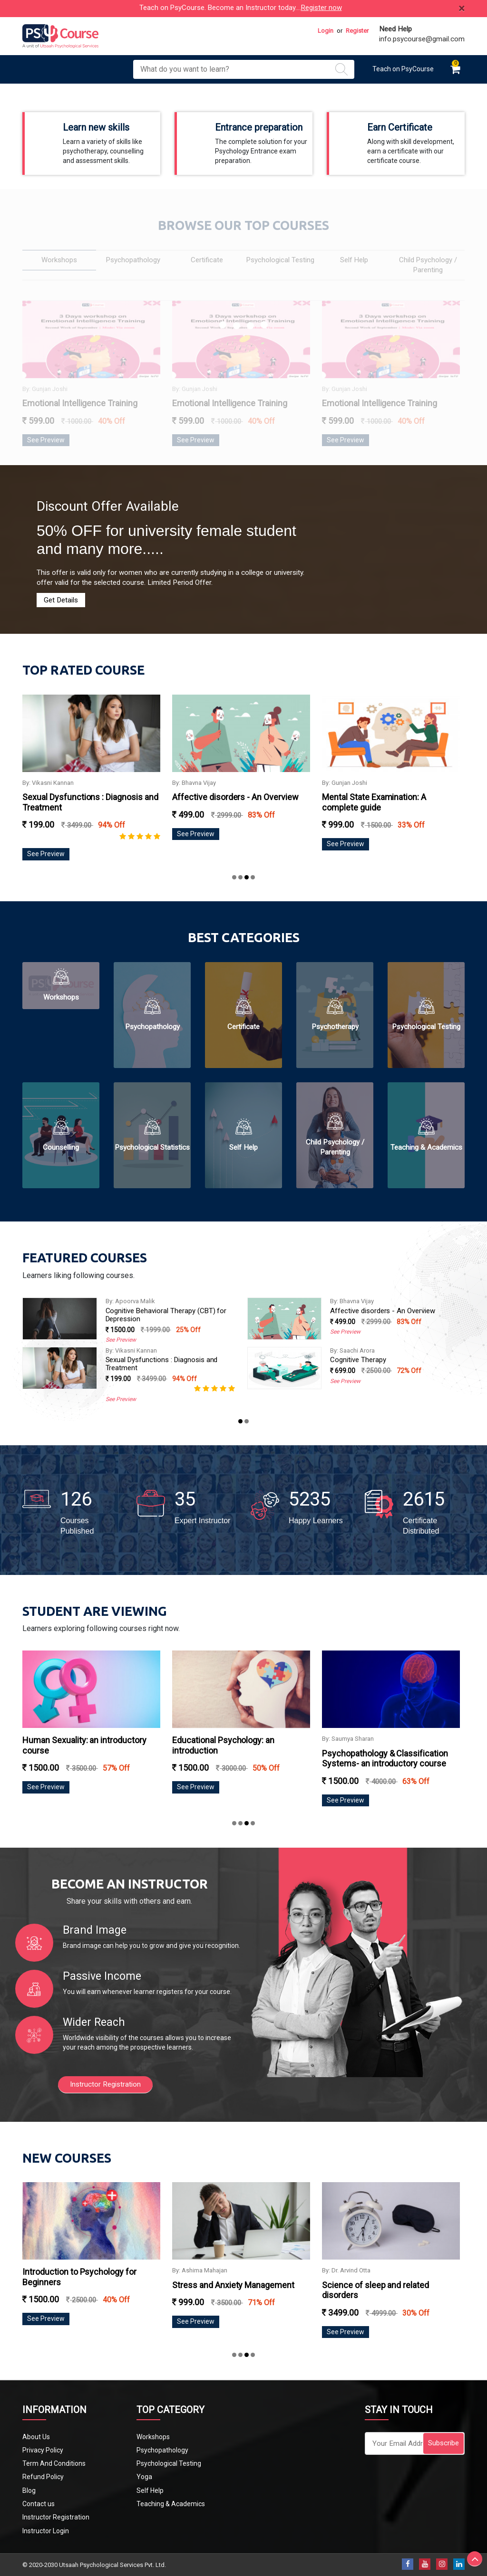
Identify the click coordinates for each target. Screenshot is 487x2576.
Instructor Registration (105, 2084)
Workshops (61, 997)
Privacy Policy (42, 2450)
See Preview (151, 854)
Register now (321, 7)
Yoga (144, 2477)
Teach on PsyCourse (403, 69)
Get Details (61, 600)
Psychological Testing (426, 1026)
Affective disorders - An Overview (341, 797)
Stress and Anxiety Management (383, 2285)
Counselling (61, 1147)
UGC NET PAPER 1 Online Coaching (160, 1301)
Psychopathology (152, 1026)
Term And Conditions (54, 2463)
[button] (234, 877)
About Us (36, 2437)
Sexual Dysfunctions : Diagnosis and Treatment (387, 1363)
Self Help (243, 1147)
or (339, 30)
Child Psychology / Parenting (335, 1147)
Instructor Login (45, 2531)
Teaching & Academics (426, 1147)
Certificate (243, 1026)
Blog (29, 2490)
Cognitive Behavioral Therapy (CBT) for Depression (391, 1315)
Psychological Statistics (152, 1147)
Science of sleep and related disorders (165, 1359)
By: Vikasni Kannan (153, 782)
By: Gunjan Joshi (450, 782)
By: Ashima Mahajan (349, 2270)
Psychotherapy (335, 1026)
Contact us (38, 2504)
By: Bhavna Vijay (299, 782)
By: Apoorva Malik (355, 1301)
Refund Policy (43, 2477)
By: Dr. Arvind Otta (130, 1350)
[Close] (461, 8)
